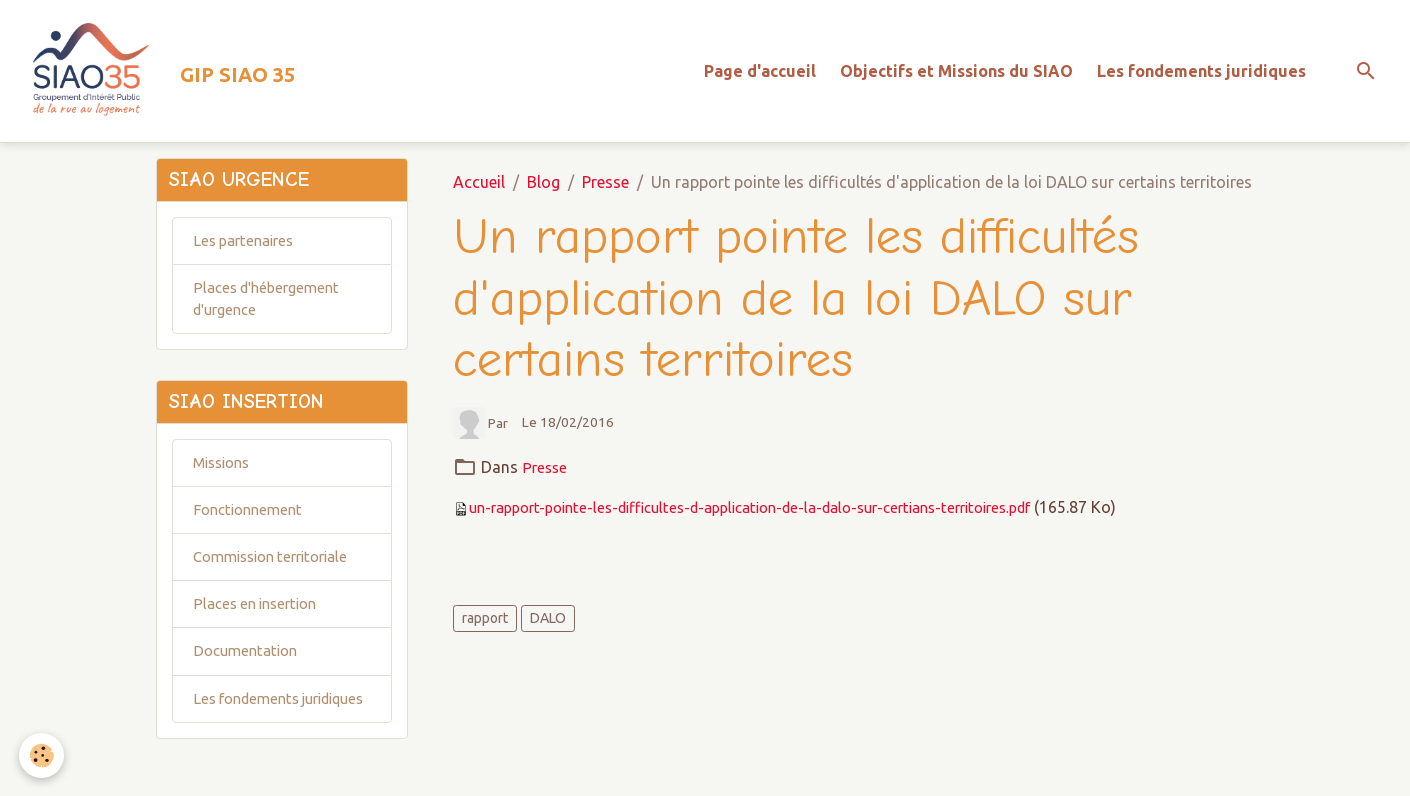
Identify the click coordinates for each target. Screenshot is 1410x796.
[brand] (162, 76)
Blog (543, 192)
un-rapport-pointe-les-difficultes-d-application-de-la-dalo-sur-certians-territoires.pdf (778, 516)
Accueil (479, 192)
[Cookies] (42, 754)
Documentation (249, 682)
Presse (605, 192)
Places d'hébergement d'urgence (272, 316)
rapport (485, 627)
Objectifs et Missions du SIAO (956, 76)
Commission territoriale (279, 584)
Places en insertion (260, 633)
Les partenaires (248, 255)
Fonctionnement (252, 535)
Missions (225, 486)
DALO (548, 627)
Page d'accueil (760, 76)
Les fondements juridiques (1201, 76)
